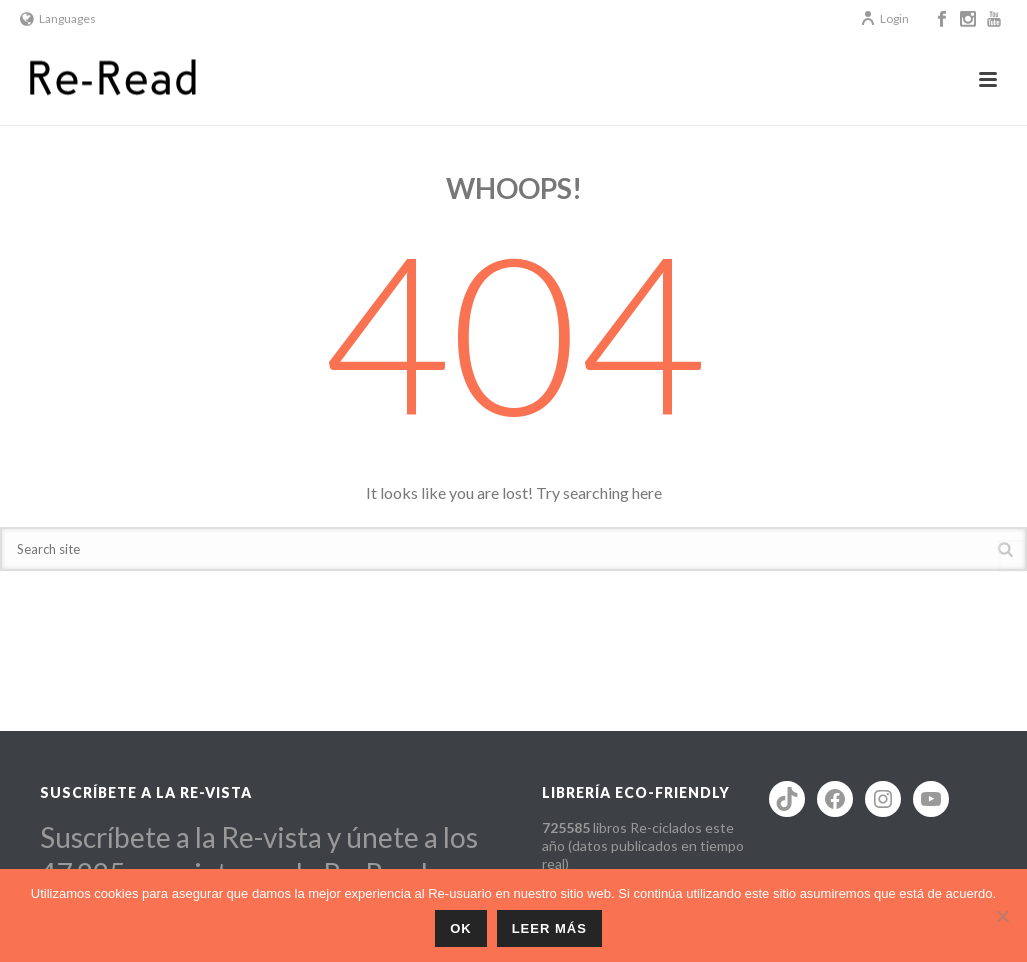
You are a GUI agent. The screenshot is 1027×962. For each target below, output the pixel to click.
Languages (58, 18)
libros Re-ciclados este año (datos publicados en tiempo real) (643, 845)
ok (461, 928)
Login (884, 18)
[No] (1002, 916)
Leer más (549, 928)
